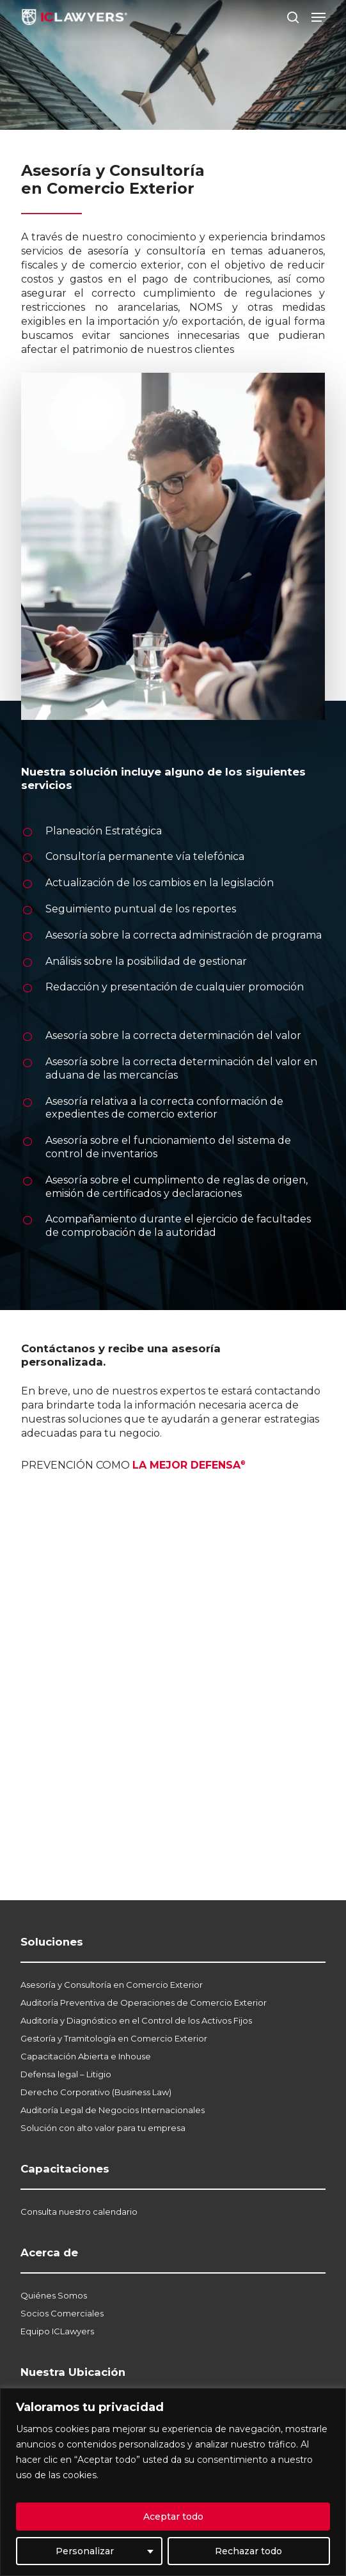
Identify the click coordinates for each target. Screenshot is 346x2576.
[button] (318, 17)
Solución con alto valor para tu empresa (102, 2128)
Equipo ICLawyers (57, 2331)
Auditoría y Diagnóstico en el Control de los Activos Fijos (136, 2020)
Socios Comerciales (62, 2313)
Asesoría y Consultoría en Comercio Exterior (111, 1984)
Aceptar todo (173, 2516)
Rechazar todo (248, 2551)
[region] (173, 2482)
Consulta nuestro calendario (79, 2211)
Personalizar (85, 2551)
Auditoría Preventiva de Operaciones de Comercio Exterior (143, 2002)
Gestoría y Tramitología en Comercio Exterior (113, 2038)
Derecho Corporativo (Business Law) (95, 2092)
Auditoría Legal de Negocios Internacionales (112, 2110)
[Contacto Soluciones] (171, 1648)
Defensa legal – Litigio (65, 2074)
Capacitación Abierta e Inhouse (85, 2056)
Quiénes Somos (53, 2295)
